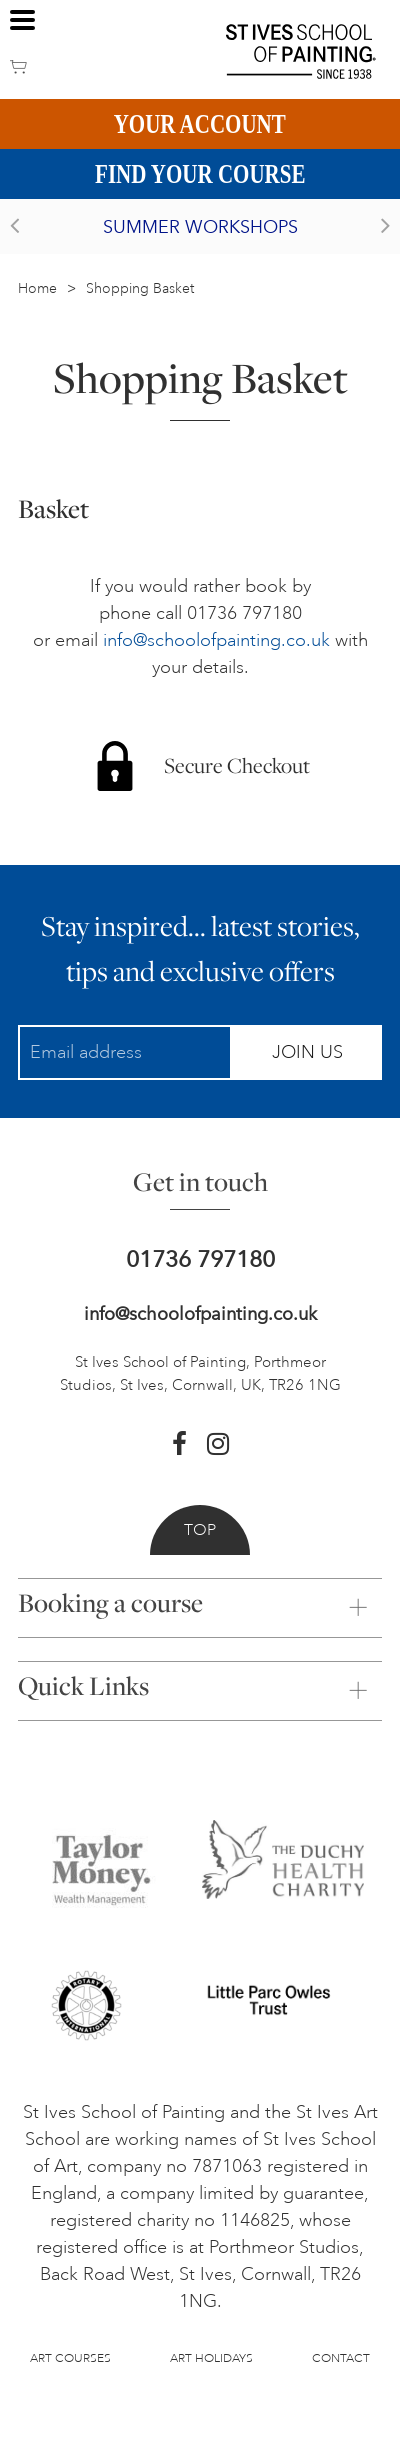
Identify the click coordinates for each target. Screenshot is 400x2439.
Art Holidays (211, 2358)
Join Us (307, 1052)
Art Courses (70, 2358)
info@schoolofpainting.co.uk (216, 640)
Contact (341, 2358)
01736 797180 (200, 1259)
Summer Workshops (200, 227)
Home (37, 288)
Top (200, 1530)
